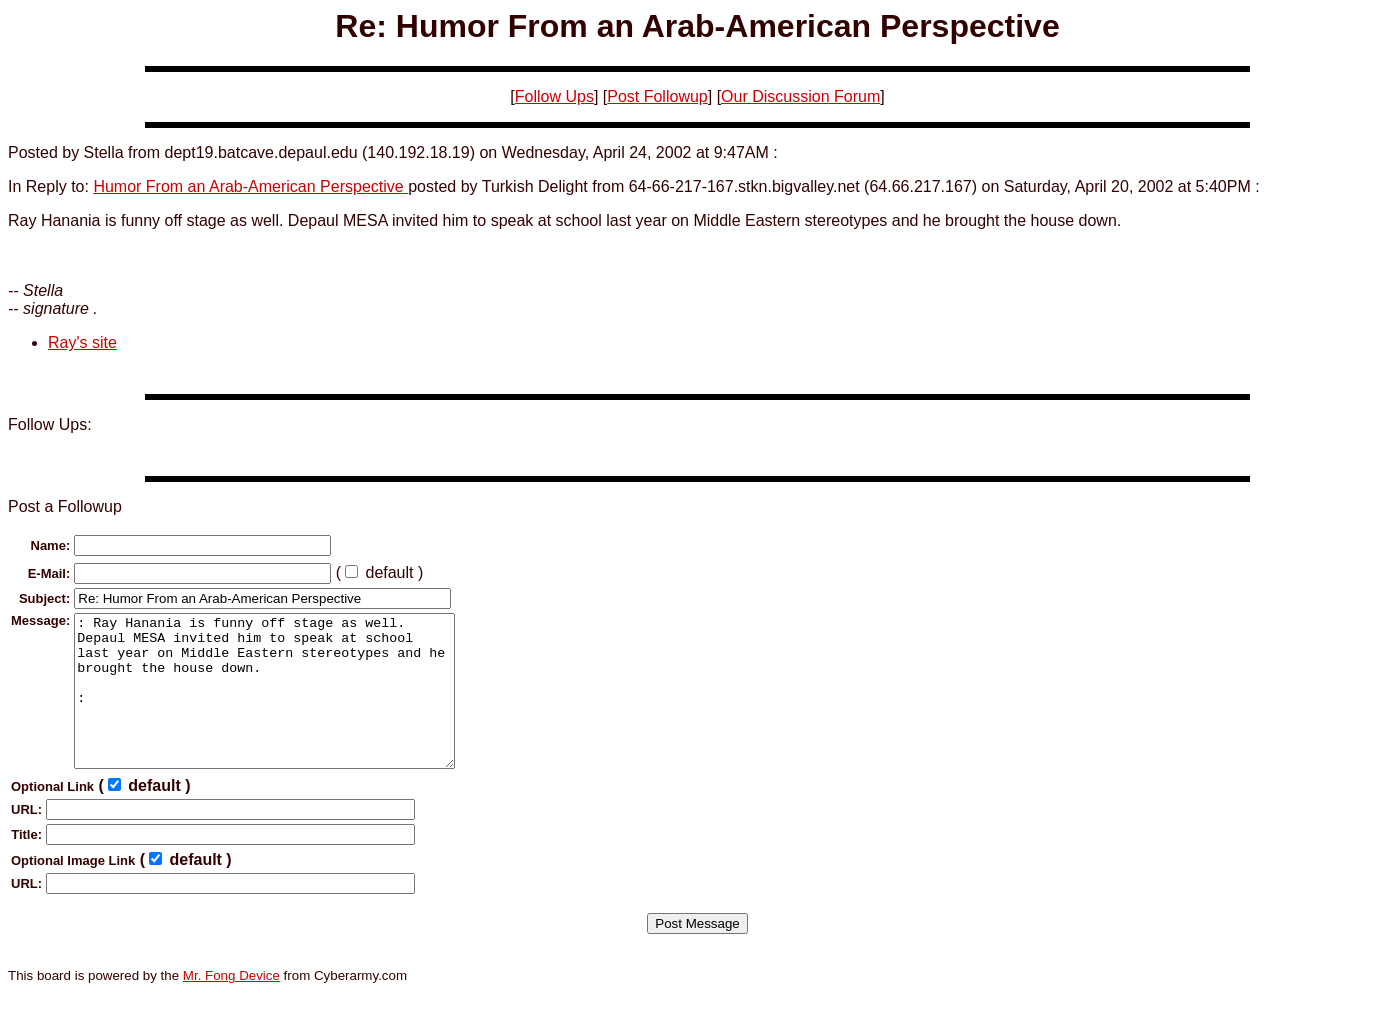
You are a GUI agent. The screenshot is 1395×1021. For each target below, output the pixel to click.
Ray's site (82, 342)
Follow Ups (554, 96)
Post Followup (657, 96)
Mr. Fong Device (231, 1005)
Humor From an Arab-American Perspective (250, 186)
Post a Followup (65, 506)
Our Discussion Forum (800, 96)
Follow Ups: (50, 424)
